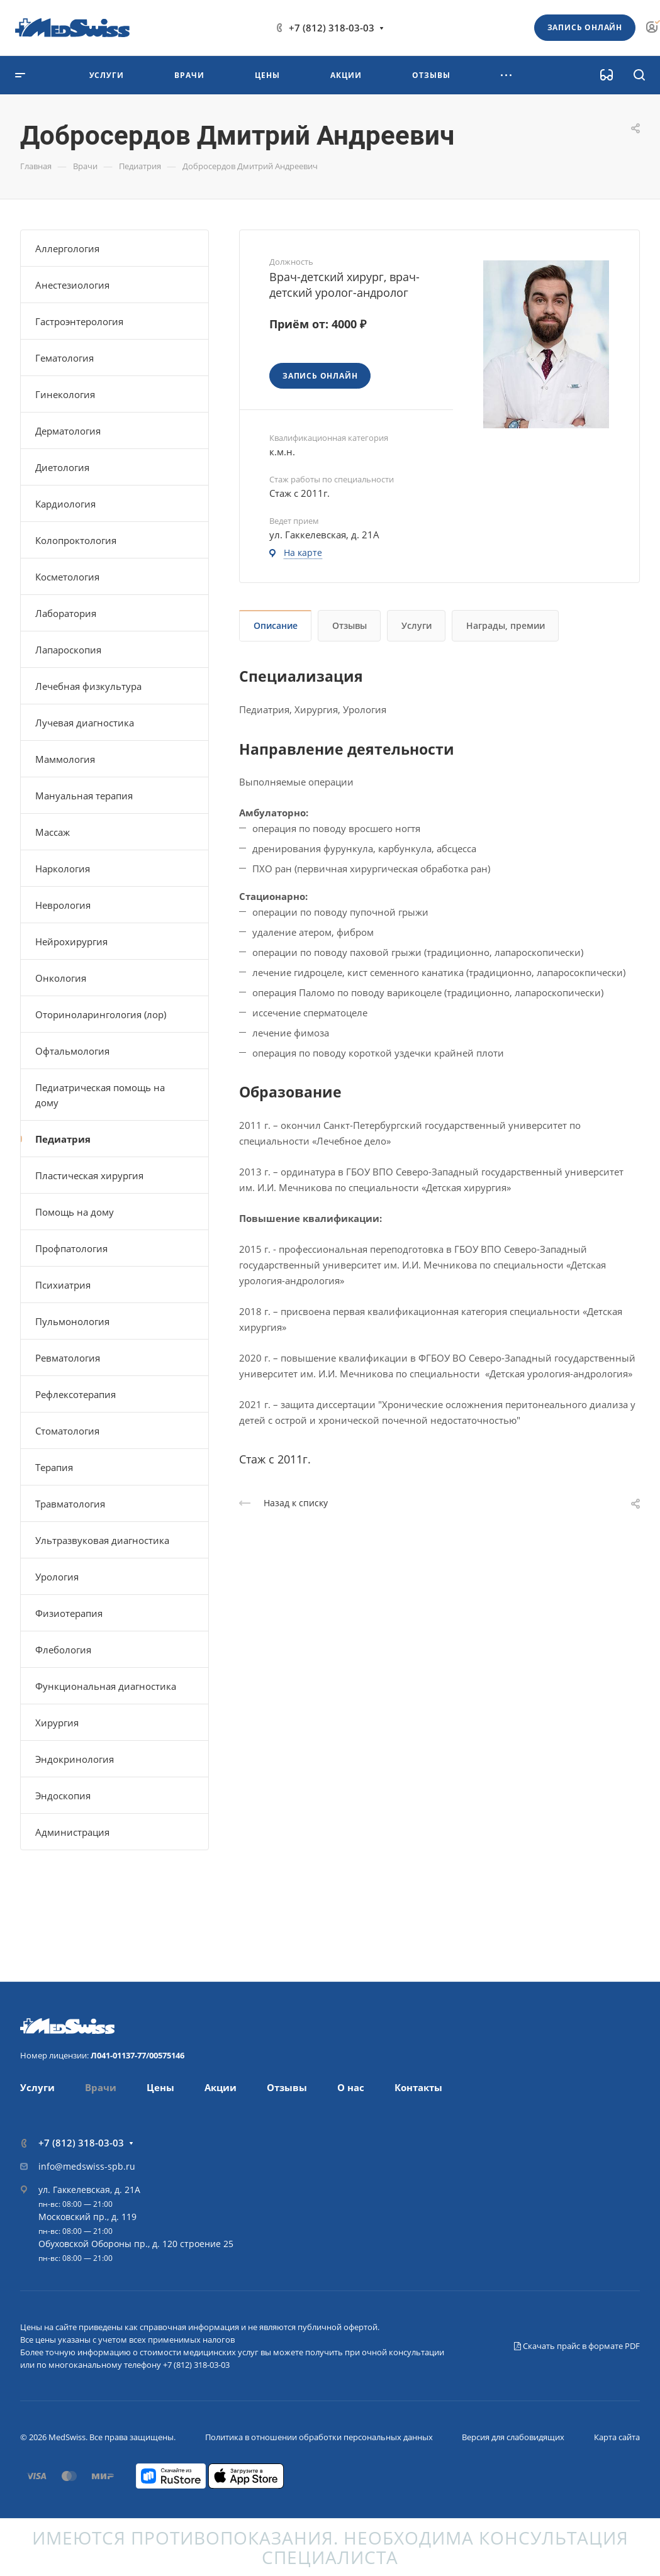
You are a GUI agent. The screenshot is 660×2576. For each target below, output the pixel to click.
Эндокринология (74, 1759)
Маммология (65, 759)
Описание (276, 625)
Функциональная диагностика (105, 1686)
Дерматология (68, 431)
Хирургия (57, 1722)
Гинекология (65, 394)
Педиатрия (63, 1139)
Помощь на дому (74, 1212)
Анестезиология (72, 285)
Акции (220, 2087)
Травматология (70, 1503)
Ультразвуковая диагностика (102, 1540)
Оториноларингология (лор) (100, 1014)
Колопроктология (75, 540)
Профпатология (71, 1248)
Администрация (72, 1832)
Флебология (63, 1649)
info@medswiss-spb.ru (86, 2166)
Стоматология (67, 1430)
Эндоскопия (63, 1795)
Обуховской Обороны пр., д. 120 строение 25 (135, 2244)
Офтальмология (72, 1051)
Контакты (418, 2087)
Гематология (64, 358)
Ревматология (67, 1358)
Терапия (54, 1467)
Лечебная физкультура (88, 686)
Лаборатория (65, 613)
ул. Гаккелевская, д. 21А (89, 2190)
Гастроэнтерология (79, 321)
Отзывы (349, 625)
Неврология (63, 905)
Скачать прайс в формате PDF (577, 2345)
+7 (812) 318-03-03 (331, 27)
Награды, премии (505, 625)
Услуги (416, 625)
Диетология (62, 467)
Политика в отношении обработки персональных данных (319, 2437)
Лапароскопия (68, 649)
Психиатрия (63, 1285)
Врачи (100, 2087)
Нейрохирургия (71, 941)
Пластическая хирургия (89, 1175)
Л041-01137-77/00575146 (137, 2055)
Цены (160, 2087)
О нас (350, 2087)
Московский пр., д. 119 (87, 2217)
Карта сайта (617, 2437)
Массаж (52, 832)
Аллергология (67, 248)
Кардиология (65, 503)
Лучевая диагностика (84, 722)
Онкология (60, 978)
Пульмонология (72, 1321)
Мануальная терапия (84, 795)
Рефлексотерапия (75, 1394)
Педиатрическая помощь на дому (100, 1095)
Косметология (67, 576)
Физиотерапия (69, 1613)
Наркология (62, 868)
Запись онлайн (584, 27)
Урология (57, 1576)
